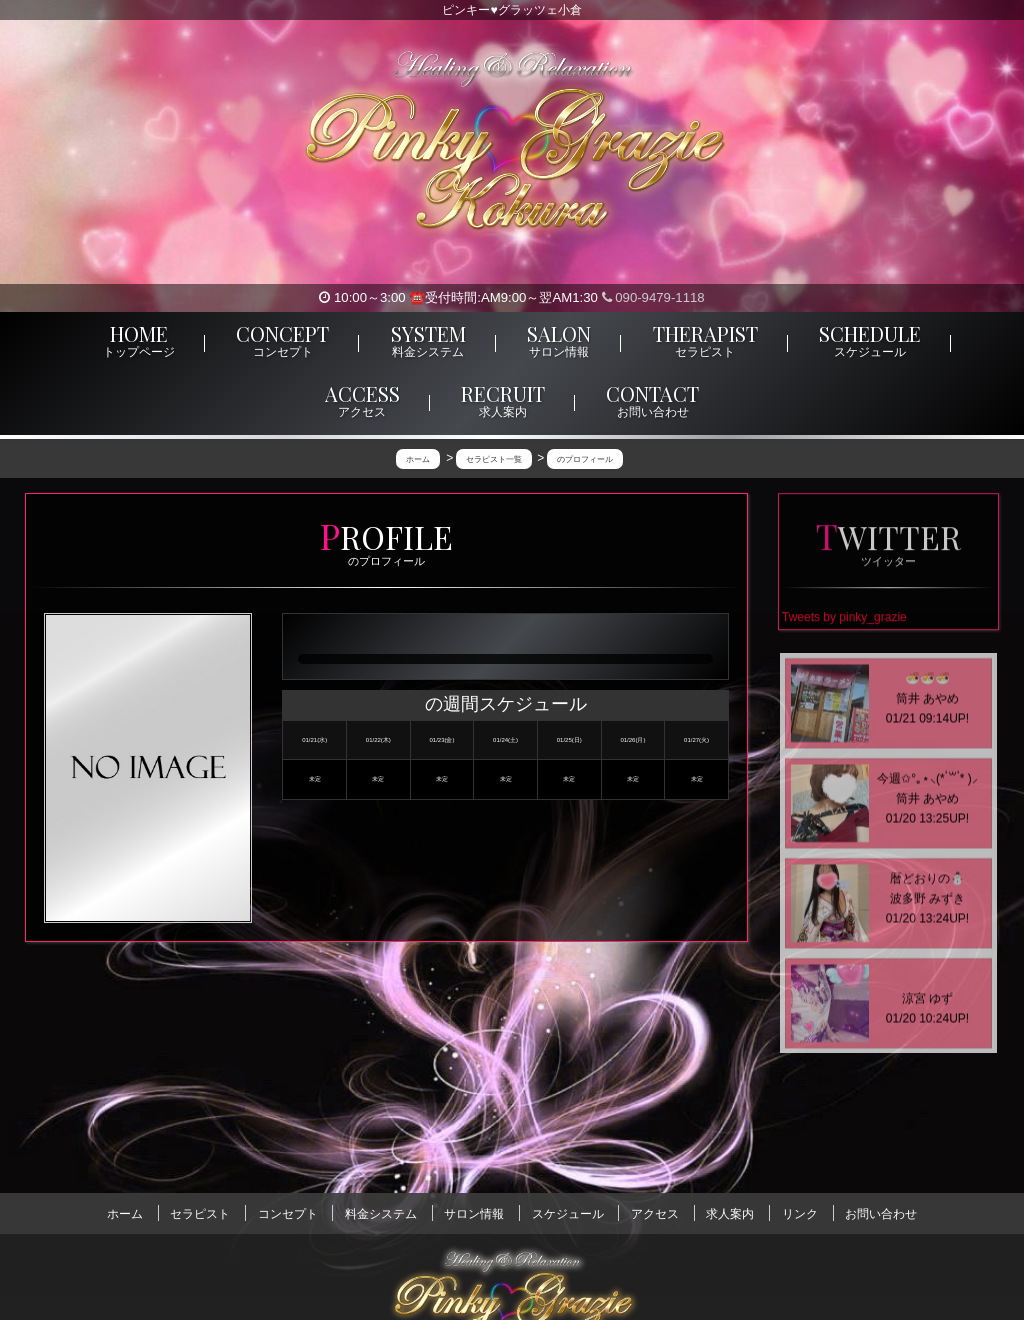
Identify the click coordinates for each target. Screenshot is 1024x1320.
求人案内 (730, 1213)
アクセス (655, 1213)
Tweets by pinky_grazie (844, 620)
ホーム (125, 1213)
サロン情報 (474, 1213)
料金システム (381, 1213)
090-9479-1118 (653, 297)
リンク (800, 1213)
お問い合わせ (881, 1213)
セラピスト (200, 1213)
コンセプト (288, 1213)
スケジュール (568, 1213)
